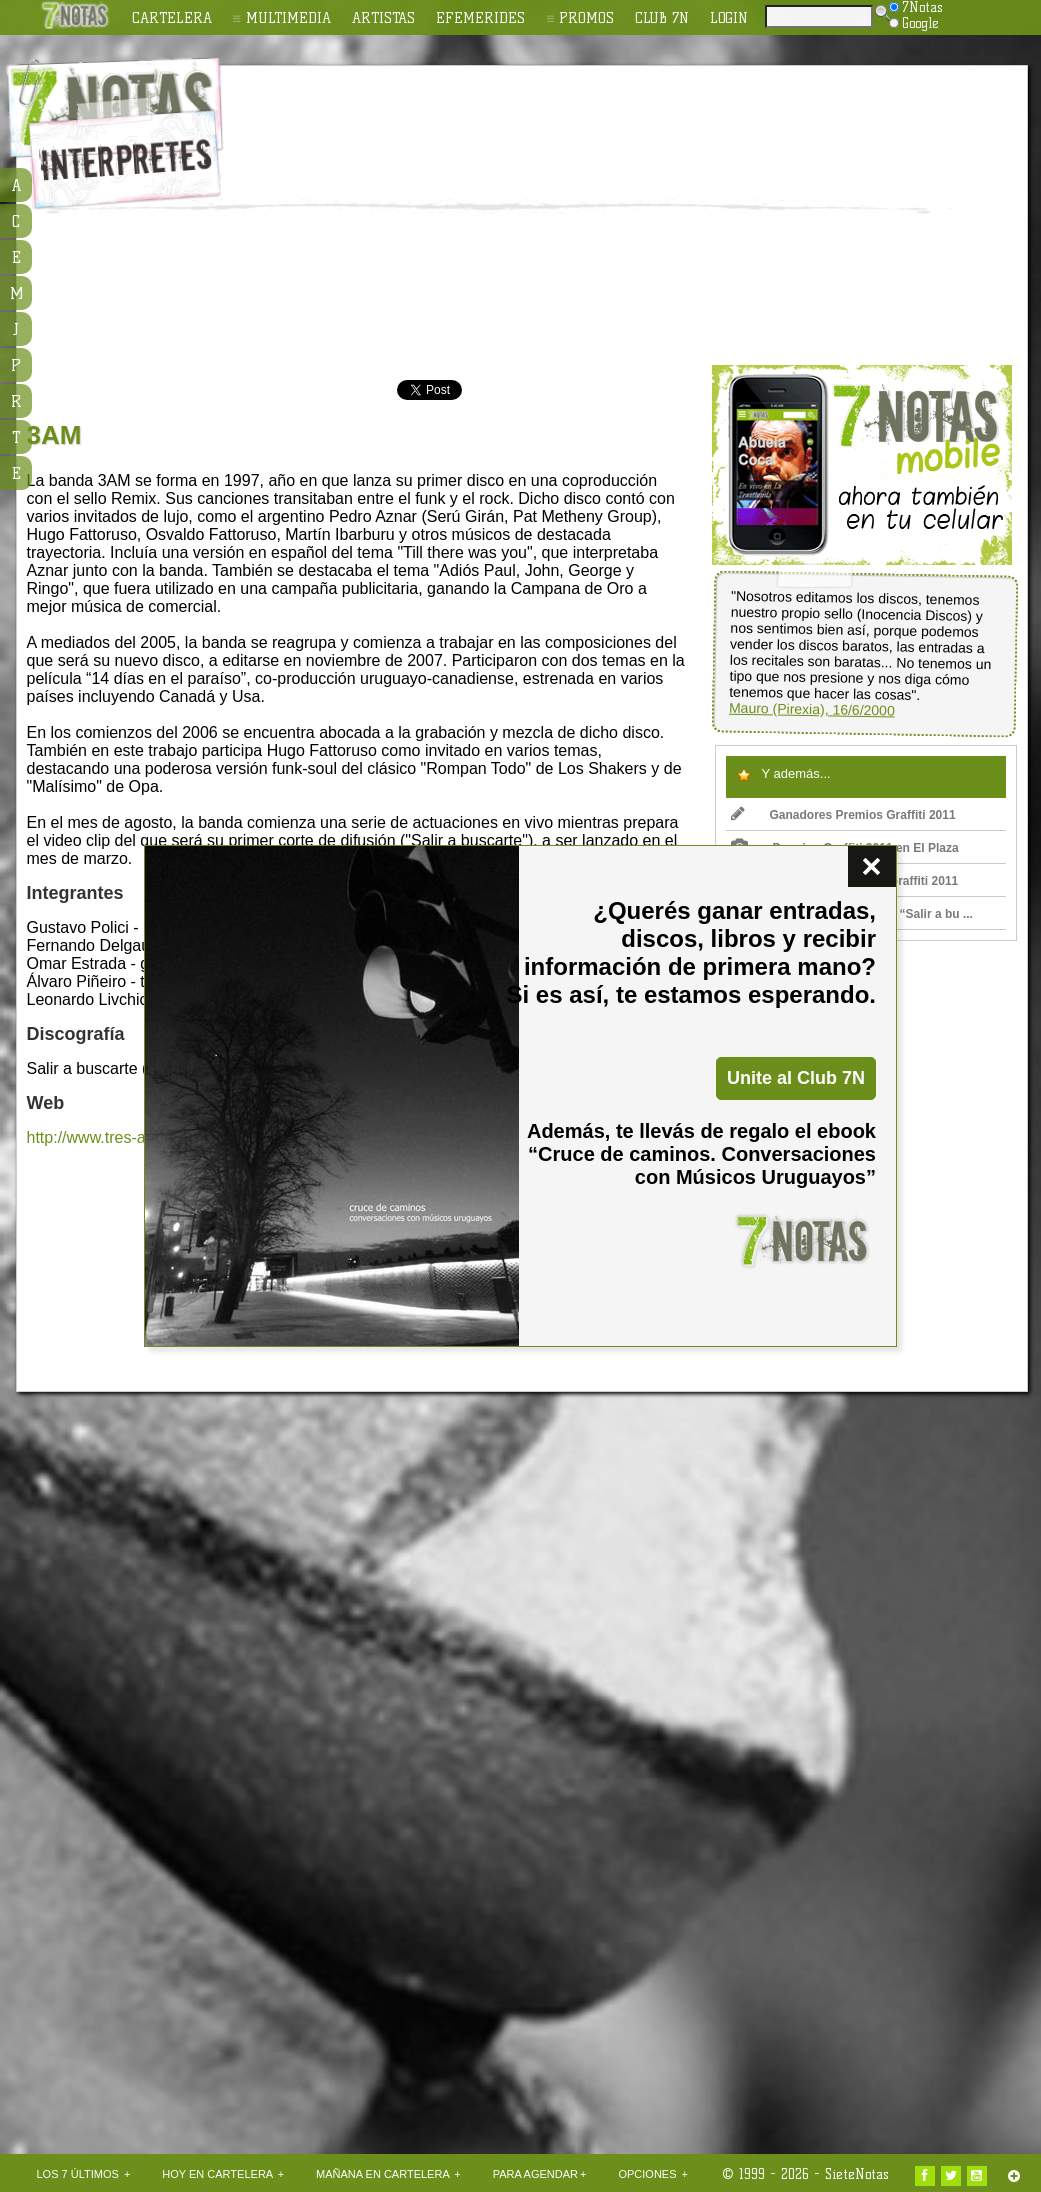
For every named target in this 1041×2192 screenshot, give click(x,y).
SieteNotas (857, 2174)
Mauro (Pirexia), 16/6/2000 (811, 709)
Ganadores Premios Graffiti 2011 (843, 815)
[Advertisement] (502, 216)
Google (914, 23)
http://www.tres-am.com (110, 1137)
